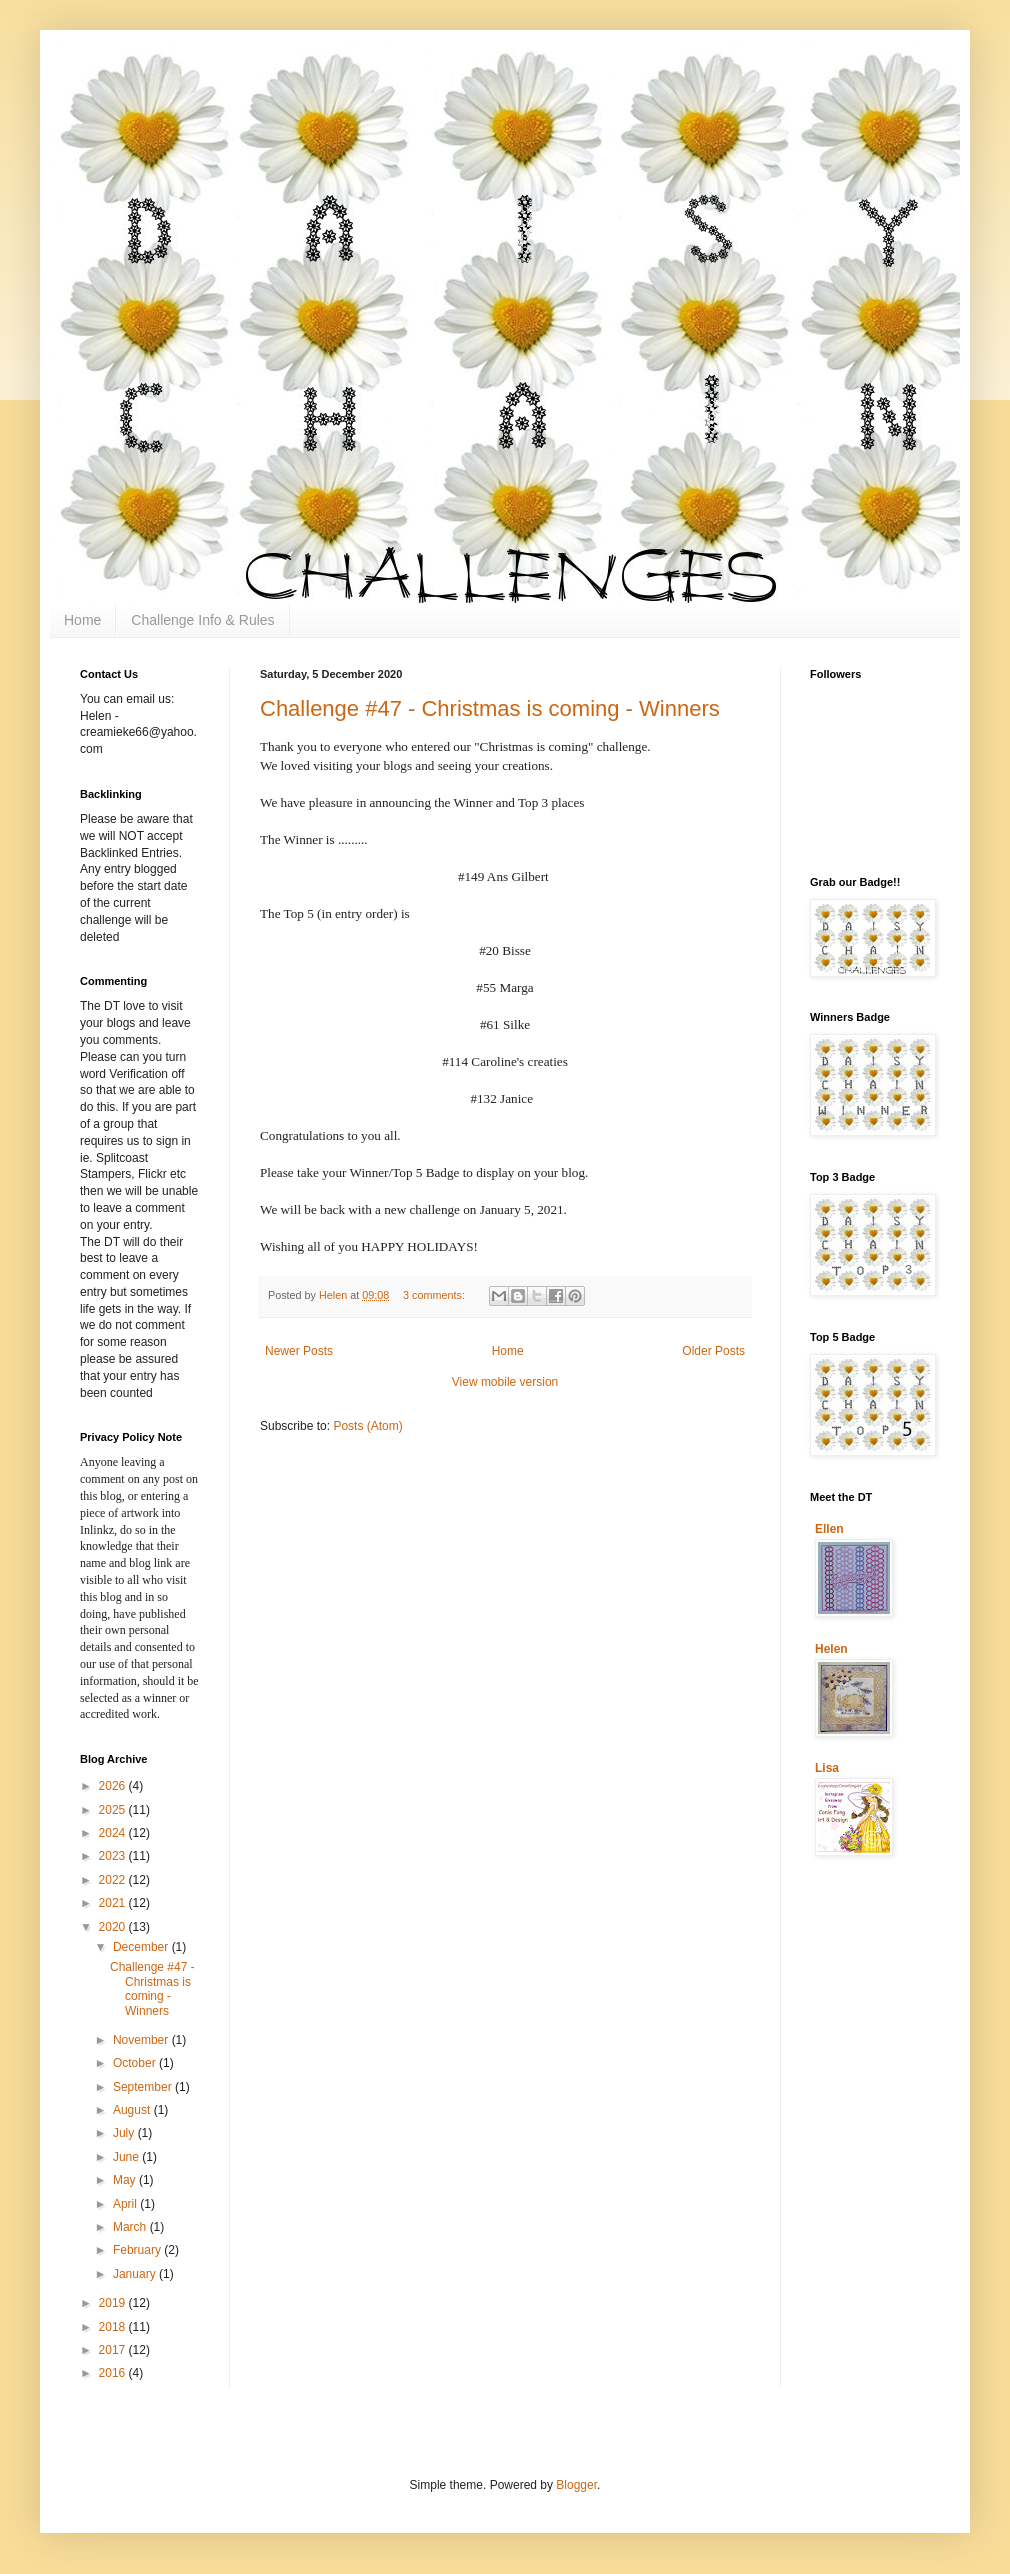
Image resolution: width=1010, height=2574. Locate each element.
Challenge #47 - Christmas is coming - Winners (490, 708)
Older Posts (713, 1351)
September (144, 2087)
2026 (114, 1786)
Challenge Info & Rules (202, 620)
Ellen (829, 1529)
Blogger (576, 2485)
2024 (114, 1833)
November (142, 2040)
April (126, 2204)
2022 (114, 1880)
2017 (114, 2350)
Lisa (827, 1768)
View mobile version (505, 1382)
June (127, 2157)
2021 (114, 1903)
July (125, 2133)
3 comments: (435, 1295)
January (136, 2274)
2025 (114, 1810)
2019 (114, 2303)
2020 (114, 1927)
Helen (831, 1649)
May (126, 2180)
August (133, 2110)
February (138, 2250)
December (142, 1947)
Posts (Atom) (367, 1426)
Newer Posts (299, 1351)
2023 (114, 1856)
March (131, 2227)
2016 (114, 2373)
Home (82, 620)
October (136, 2063)
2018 (114, 2327)
